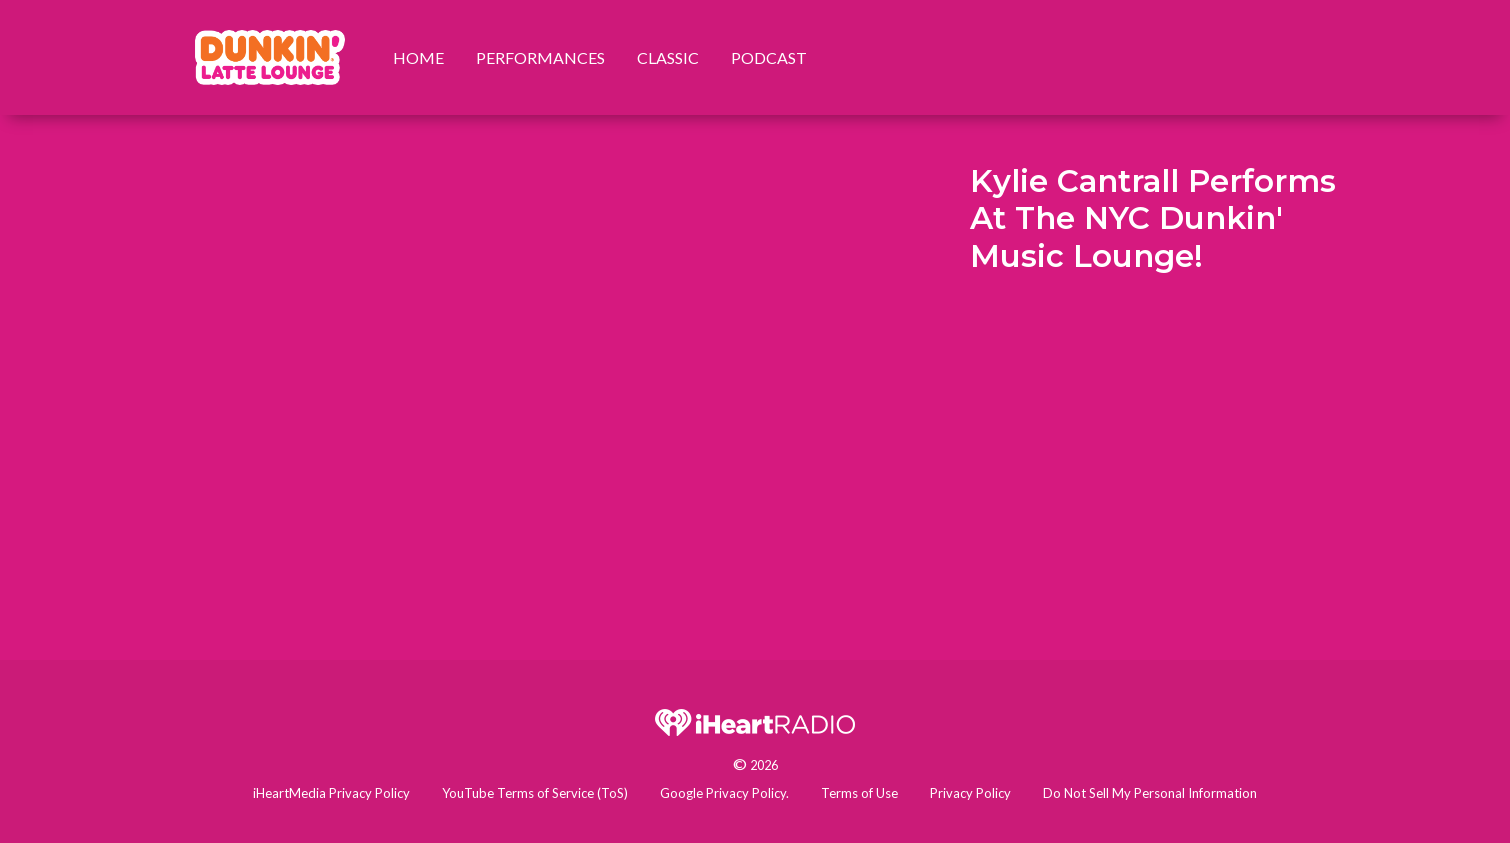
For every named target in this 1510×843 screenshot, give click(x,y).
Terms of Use (859, 793)
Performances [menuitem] (540, 57)
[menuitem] (270, 57)
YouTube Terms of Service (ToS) (535, 793)
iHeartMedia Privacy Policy (331, 793)
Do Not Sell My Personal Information (1150, 793)
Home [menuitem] (418, 57)
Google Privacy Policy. (724, 793)
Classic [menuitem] (668, 57)
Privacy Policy (970, 793)
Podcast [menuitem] (769, 57)
